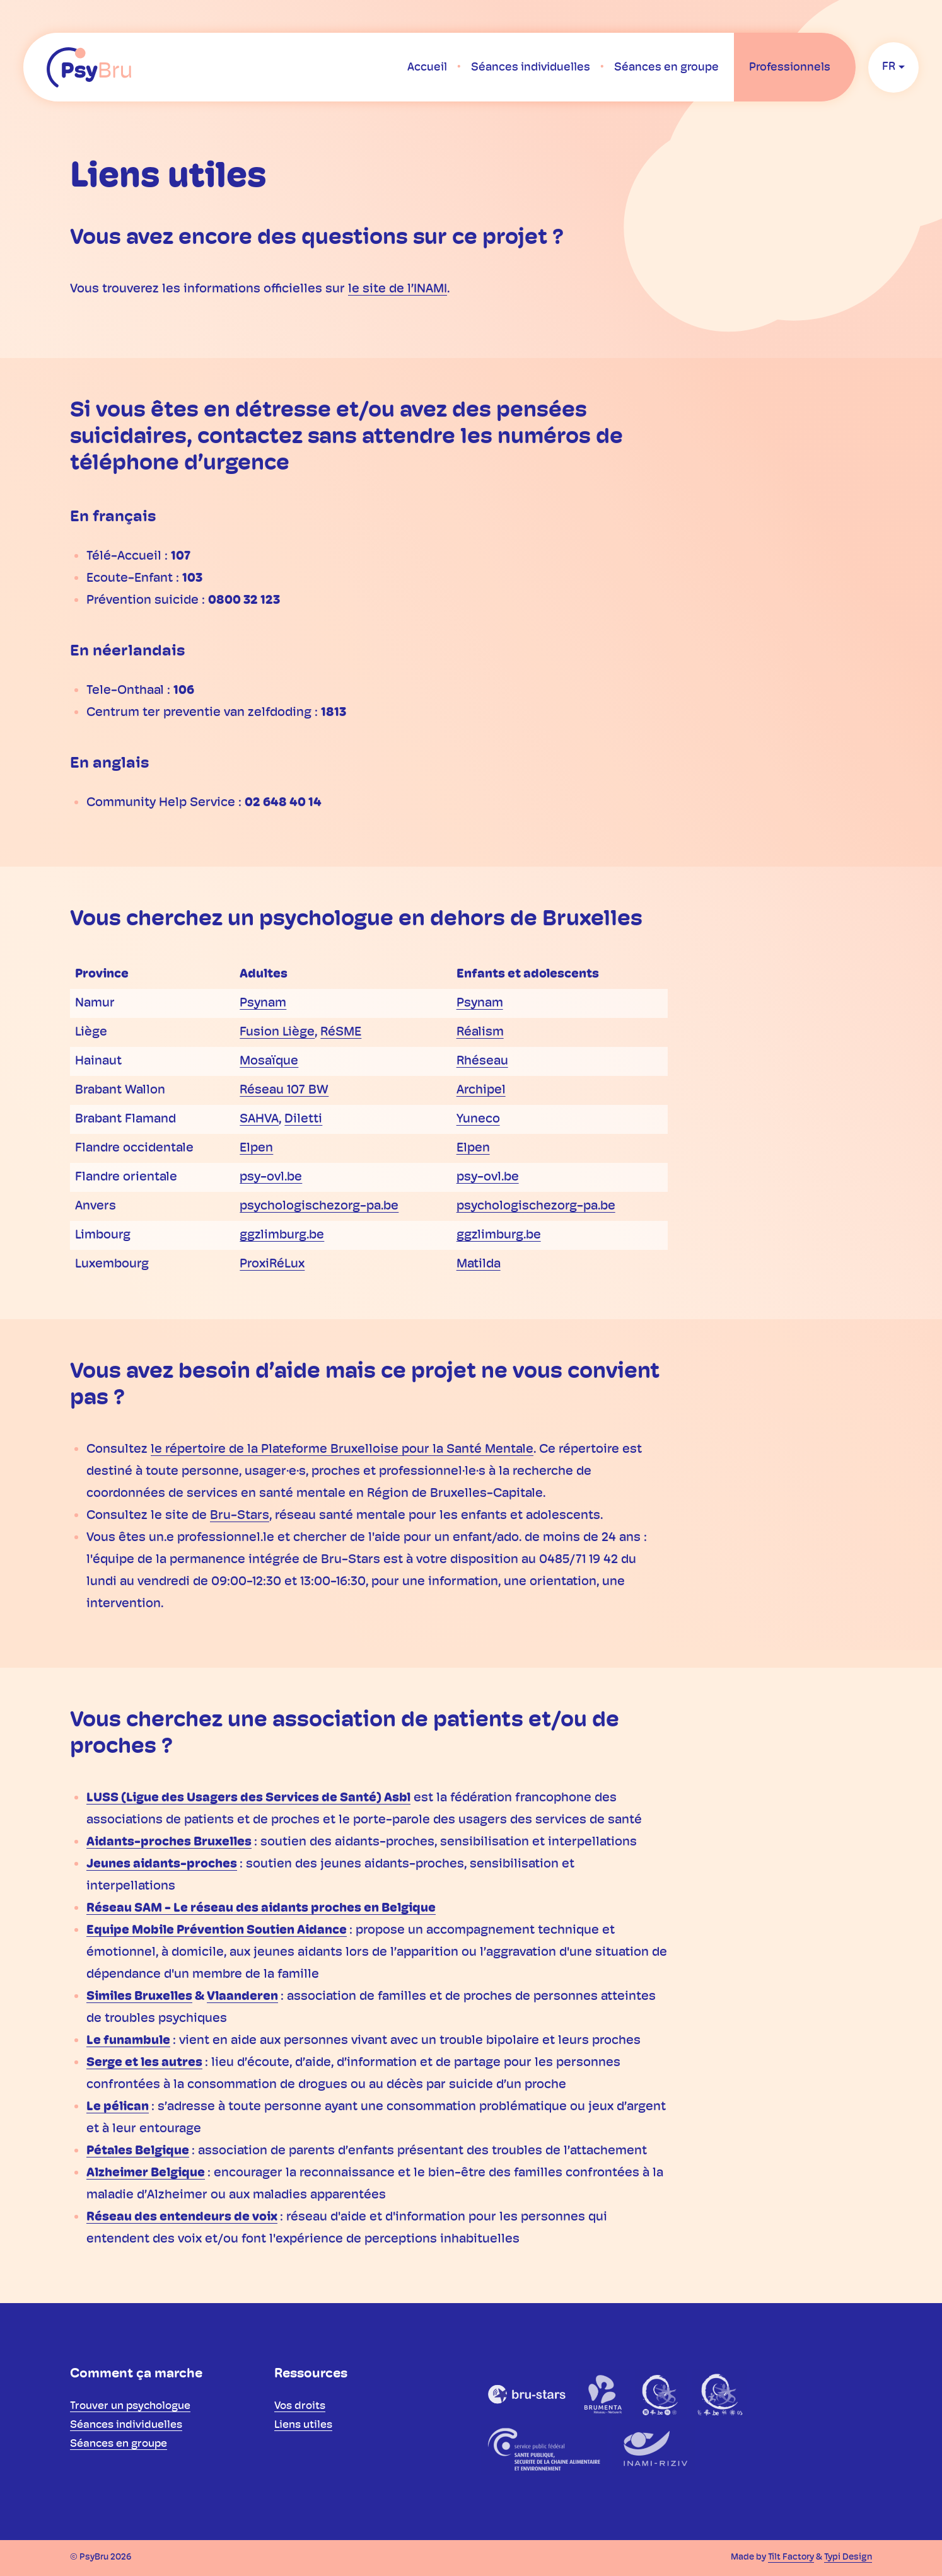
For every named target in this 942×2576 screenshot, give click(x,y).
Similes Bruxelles (139, 1996)
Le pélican (117, 2107)
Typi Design (848, 2557)
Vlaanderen (242, 1996)
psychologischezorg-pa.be (319, 1206)
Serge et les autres (144, 2063)
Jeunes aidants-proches (161, 1864)
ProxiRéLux (272, 1264)
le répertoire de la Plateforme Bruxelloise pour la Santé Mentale (342, 1449)
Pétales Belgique (137, 2151)
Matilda (478, 1264)
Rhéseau (482, 1061)
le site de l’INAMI (397, 289)
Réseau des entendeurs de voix (181, 2217)
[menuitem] (427, 67)
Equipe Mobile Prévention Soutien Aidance (216, 1930)
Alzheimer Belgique (145, 2173)
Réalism (480, 1032)
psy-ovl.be (271, 1177)
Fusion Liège (277, 1032)
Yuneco (478, 1119)
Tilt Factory (791, 2557)
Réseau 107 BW (284, 1090)
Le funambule (128, 2041)
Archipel (481, 1090)
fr (888, 67)
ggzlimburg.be (282, 1235)
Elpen (256, 1148)
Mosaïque (269, 1061)
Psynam (263, 1003)
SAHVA (259, 1119)
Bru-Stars (239, 1516)
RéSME (340, 1032)
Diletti (303, 1119)
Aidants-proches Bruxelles (169, 1842)
